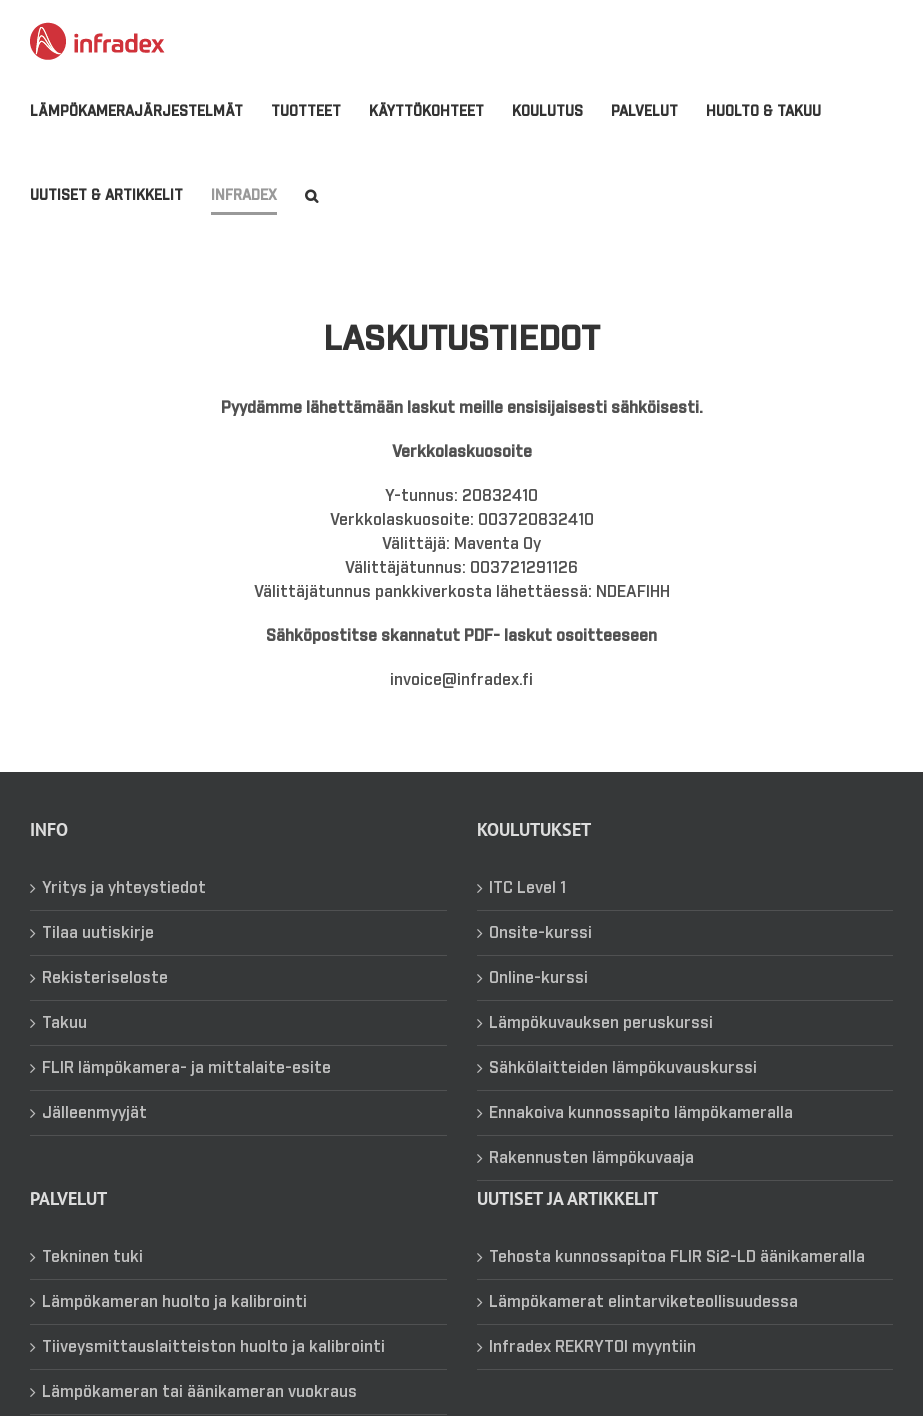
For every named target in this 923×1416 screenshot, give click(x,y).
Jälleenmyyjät (94, 1138)
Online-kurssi (538, 1003)
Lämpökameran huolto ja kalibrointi (174, 1327)
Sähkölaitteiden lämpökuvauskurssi (623, 1093)
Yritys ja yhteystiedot (124, 913)
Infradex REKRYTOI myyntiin (592, 1372)
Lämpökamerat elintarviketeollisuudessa (643, 1327)
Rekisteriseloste (105, 1003)
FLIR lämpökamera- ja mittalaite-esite (186, 1093)
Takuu (64, 1048)
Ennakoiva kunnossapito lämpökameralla (641, 1138)
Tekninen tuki (92, 1282)
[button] (311, 196)
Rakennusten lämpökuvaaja (591, 1183)
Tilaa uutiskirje (98, 958)
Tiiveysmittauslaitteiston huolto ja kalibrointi (213, 1372)
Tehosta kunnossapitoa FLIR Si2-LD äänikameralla (677, 1282)
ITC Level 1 (527, 913)
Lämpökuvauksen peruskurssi (601, 1048)
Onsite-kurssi (540, 958)
